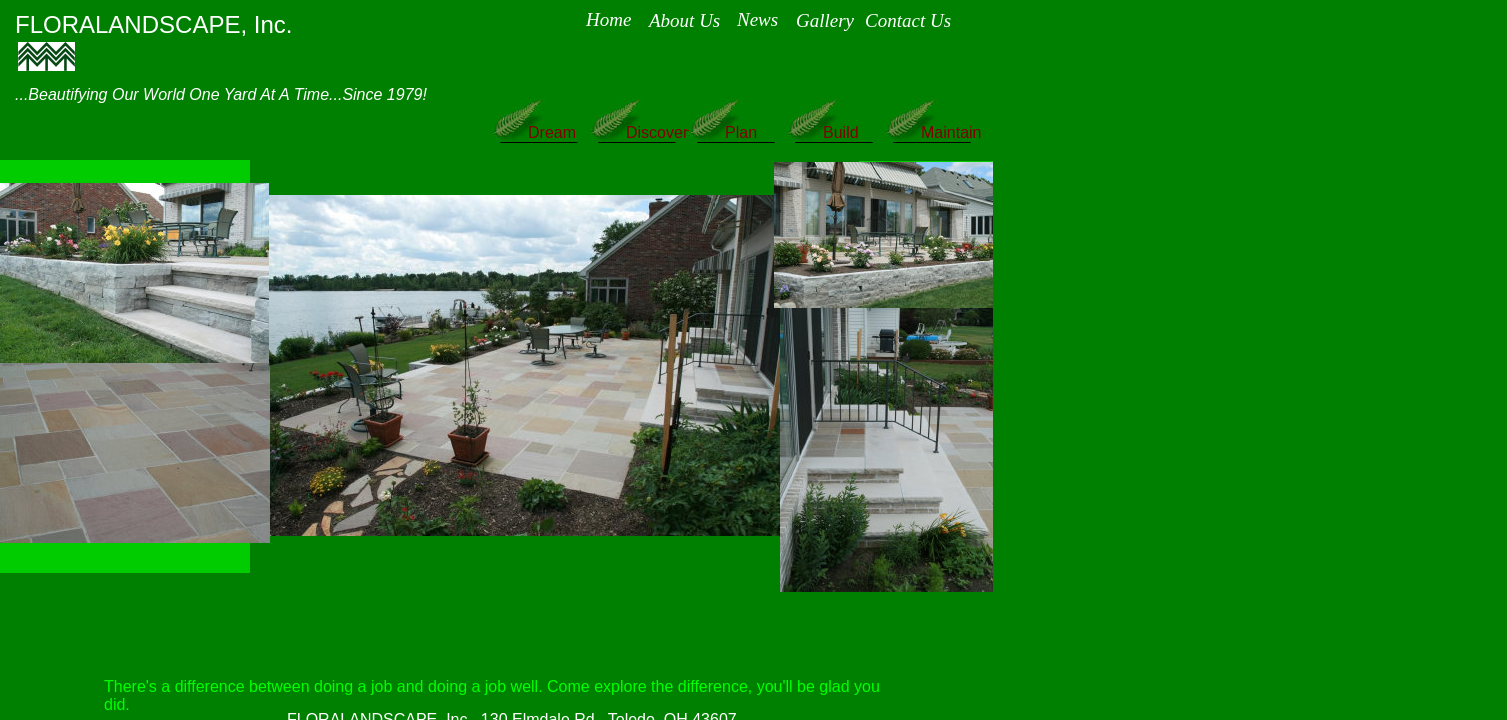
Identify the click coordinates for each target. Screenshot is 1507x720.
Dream (552, 132)
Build (841, 132)
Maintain (951, 132)
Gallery (825, 20)
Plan (741, 132)
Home (608, 19)
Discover (657, 132)
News (757, 19)
